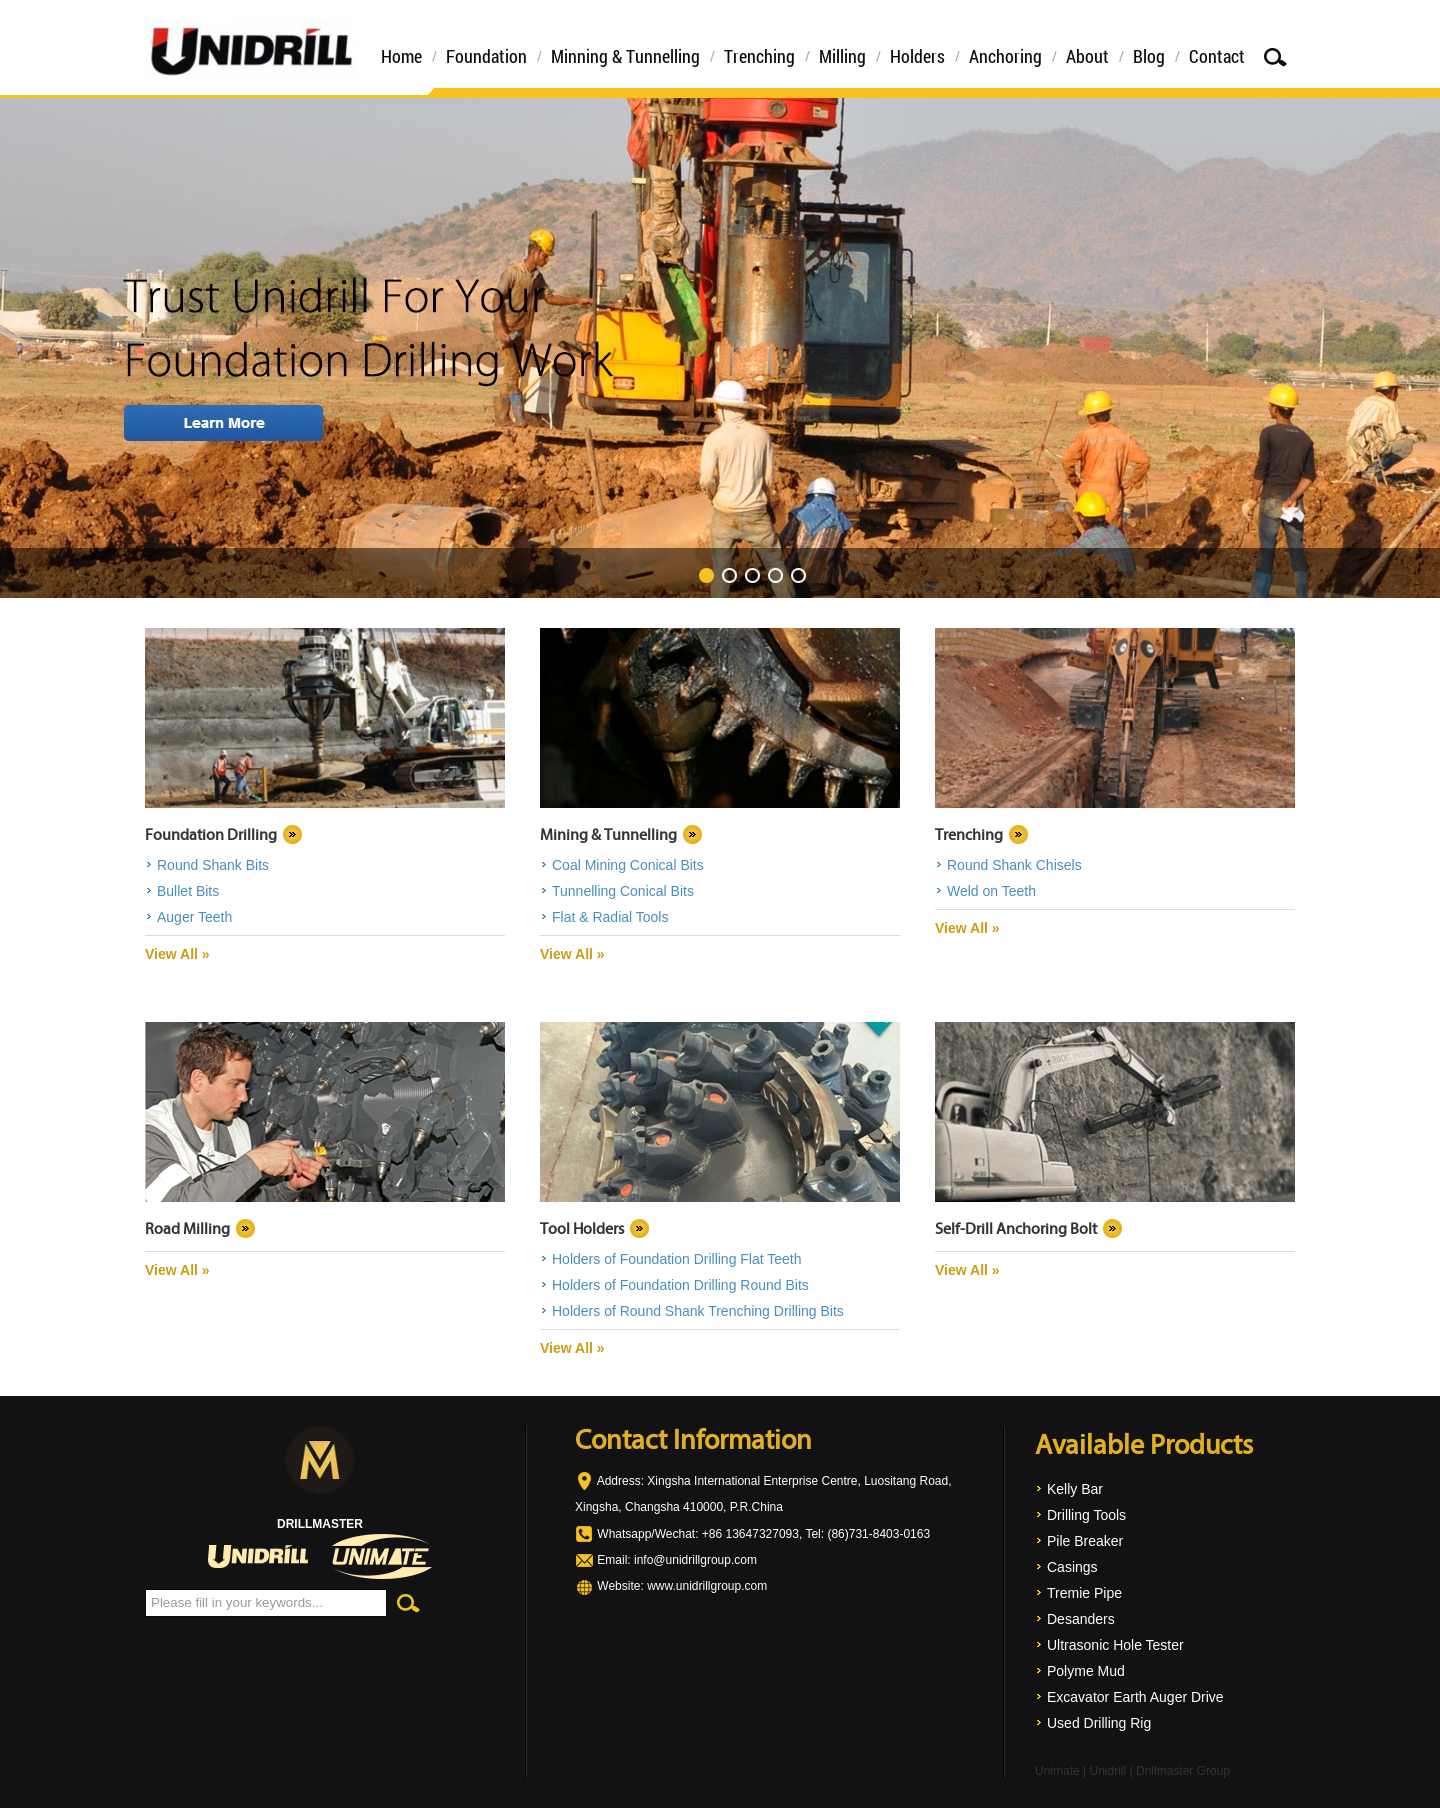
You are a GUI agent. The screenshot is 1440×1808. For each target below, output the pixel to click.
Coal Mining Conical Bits (628, 865)
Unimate (1057, 1771)
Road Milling (187, 1228)
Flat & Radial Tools (610, 917)
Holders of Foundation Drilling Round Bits (680, 1285)
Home (401, 56)
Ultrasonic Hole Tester (1115, 1645)
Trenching (759, 56)
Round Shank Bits (213, 865)
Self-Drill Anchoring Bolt (1016, 1228)
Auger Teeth (194, 917)
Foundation (486, 56)
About (1087, 56)
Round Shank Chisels (1014, 865)
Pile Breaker (1085, 1541)
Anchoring (1005, 56)
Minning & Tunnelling (625, 56)
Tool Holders (582, 1228)
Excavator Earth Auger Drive (1135, 1697)
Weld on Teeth (991, 891)
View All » (177, 954)
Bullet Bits (188, 891)
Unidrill (1107, 1771)
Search (1275, 56)
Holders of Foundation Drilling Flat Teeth (677, 1259)
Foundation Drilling (211, 834)
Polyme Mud (1086, 1671)
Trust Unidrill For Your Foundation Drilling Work (720, 348)
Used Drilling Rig (1099, 1723)
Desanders (1081, 1619)
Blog (1149, 56)
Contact (1217, 56)
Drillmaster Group (1183, 1771)
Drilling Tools (1086, 1515)
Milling (842, 56)
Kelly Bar (1075, 1489)
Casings (1072, 1567)
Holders (917, 56)
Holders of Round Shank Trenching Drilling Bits (698, 1311)
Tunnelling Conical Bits (623, 891)
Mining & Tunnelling (608, 834)
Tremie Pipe (1084, 1593)
